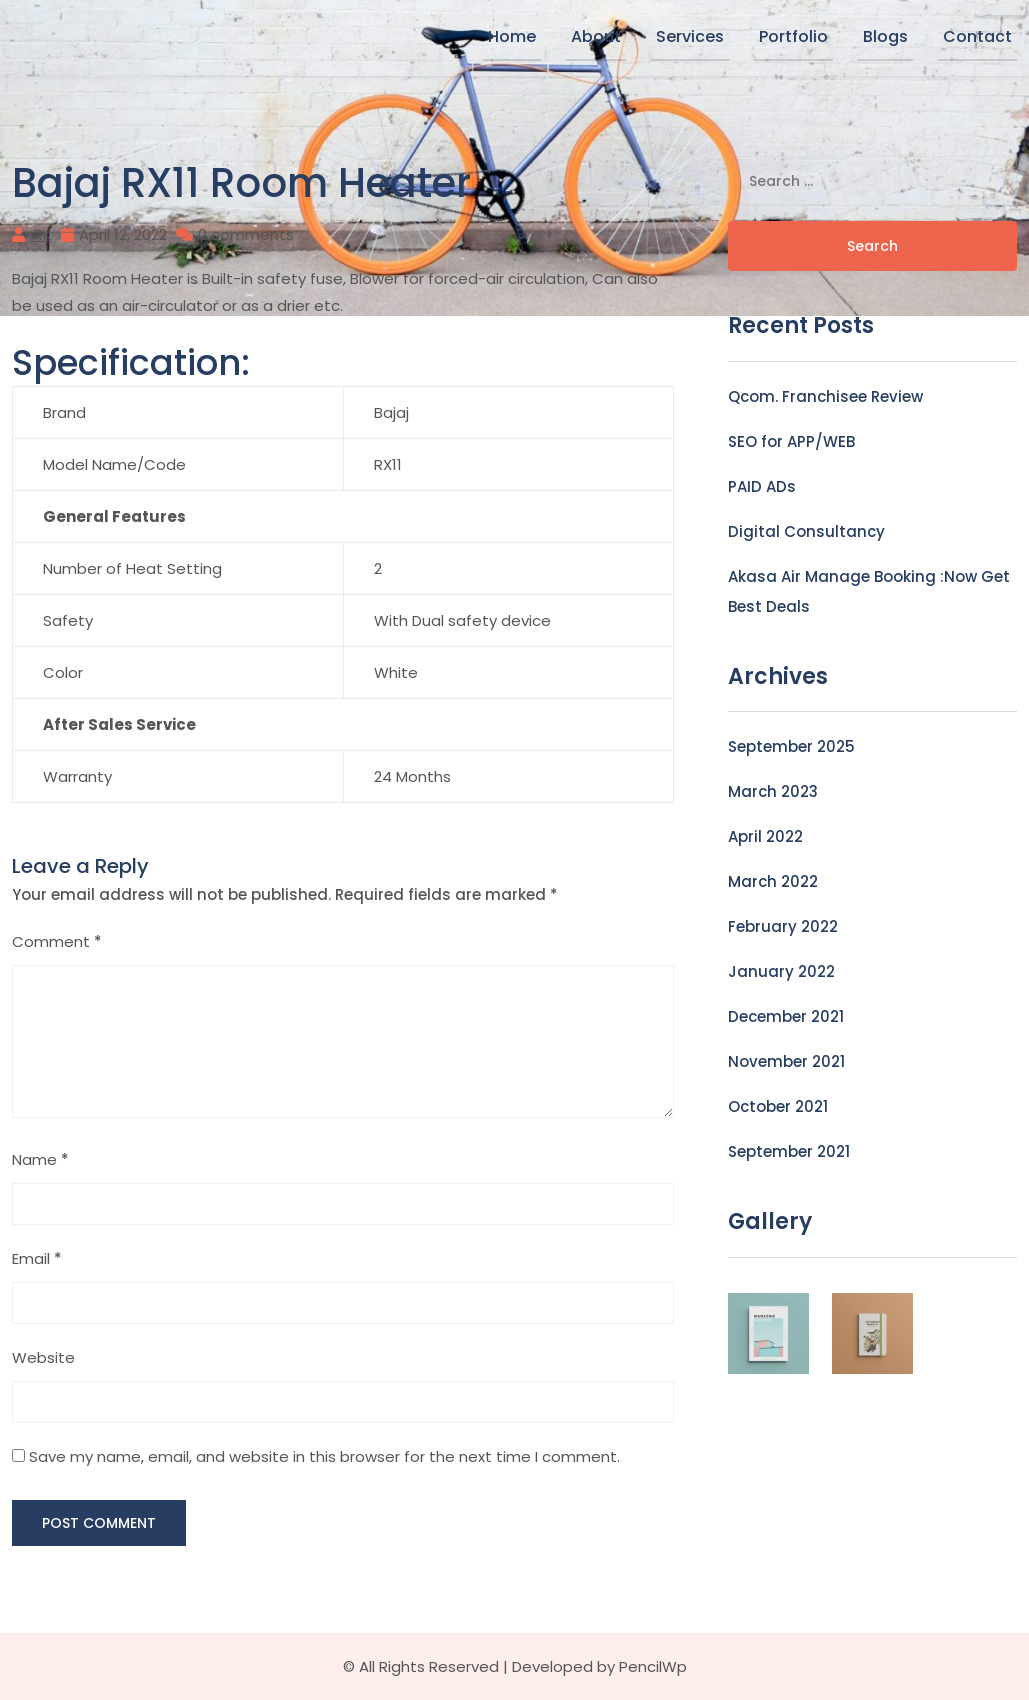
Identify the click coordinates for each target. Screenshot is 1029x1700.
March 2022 (773, 881)
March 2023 (773, 791)
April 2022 (765, 836)
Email (37, 1258)
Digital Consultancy (806, 531)
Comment (57, 941)
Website (43, 1357)
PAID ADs (762, 486)
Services (690, 36)
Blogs (885, 36)
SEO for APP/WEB (791, 441)
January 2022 (781, 971)
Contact (977, 36)
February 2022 (783, 926)
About (596, 36)
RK (43, 234)
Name (40, 1159)
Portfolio (793, 36)
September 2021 (789, 1151)
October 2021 (778, 1106)
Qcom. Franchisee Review (825, 396)
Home (512, 36)
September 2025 (791, 746)
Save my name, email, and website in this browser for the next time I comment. (324, 1456)
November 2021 (786, 1061)
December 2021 (786, 1016)
